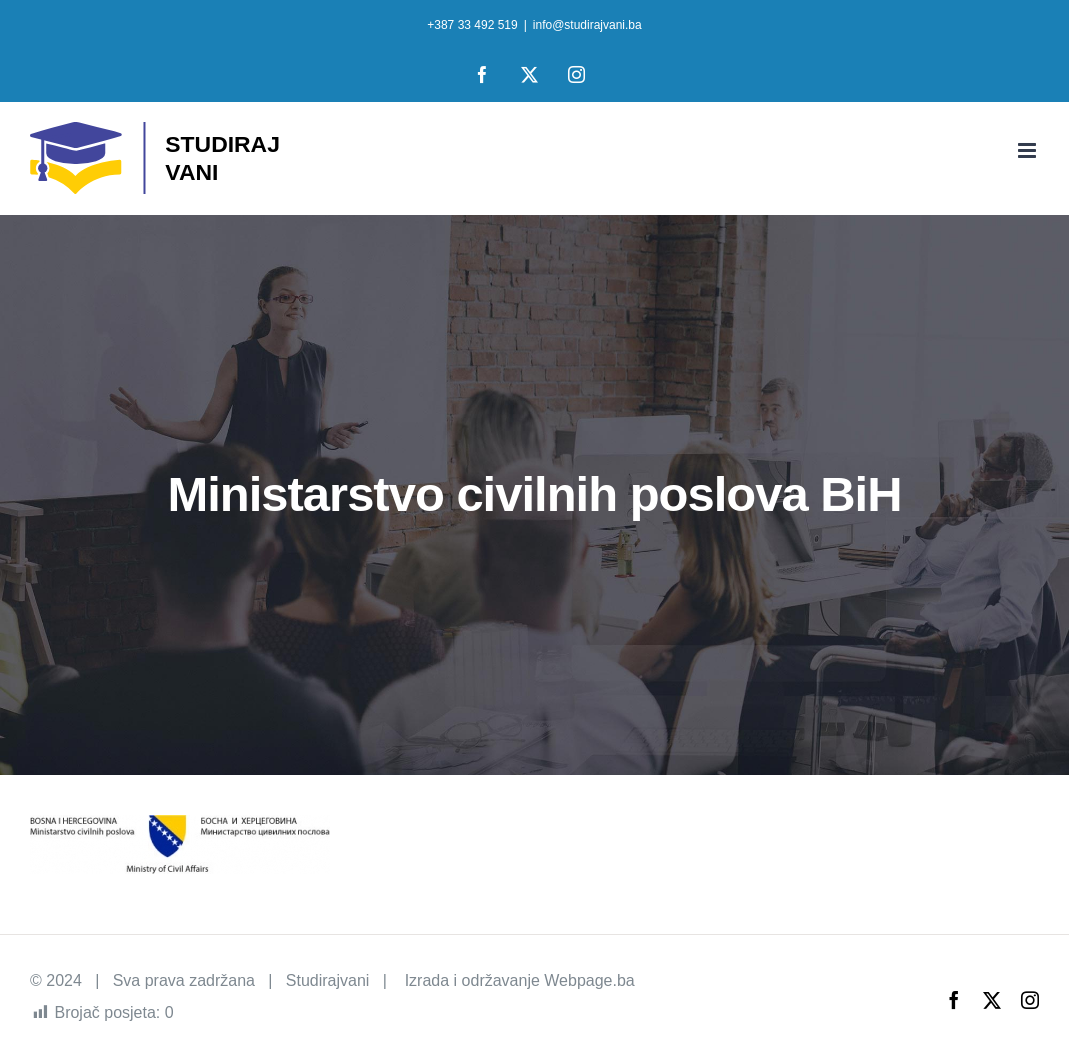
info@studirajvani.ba (587, 25)
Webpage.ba (589, 980)
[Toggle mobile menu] (1028, 150)
